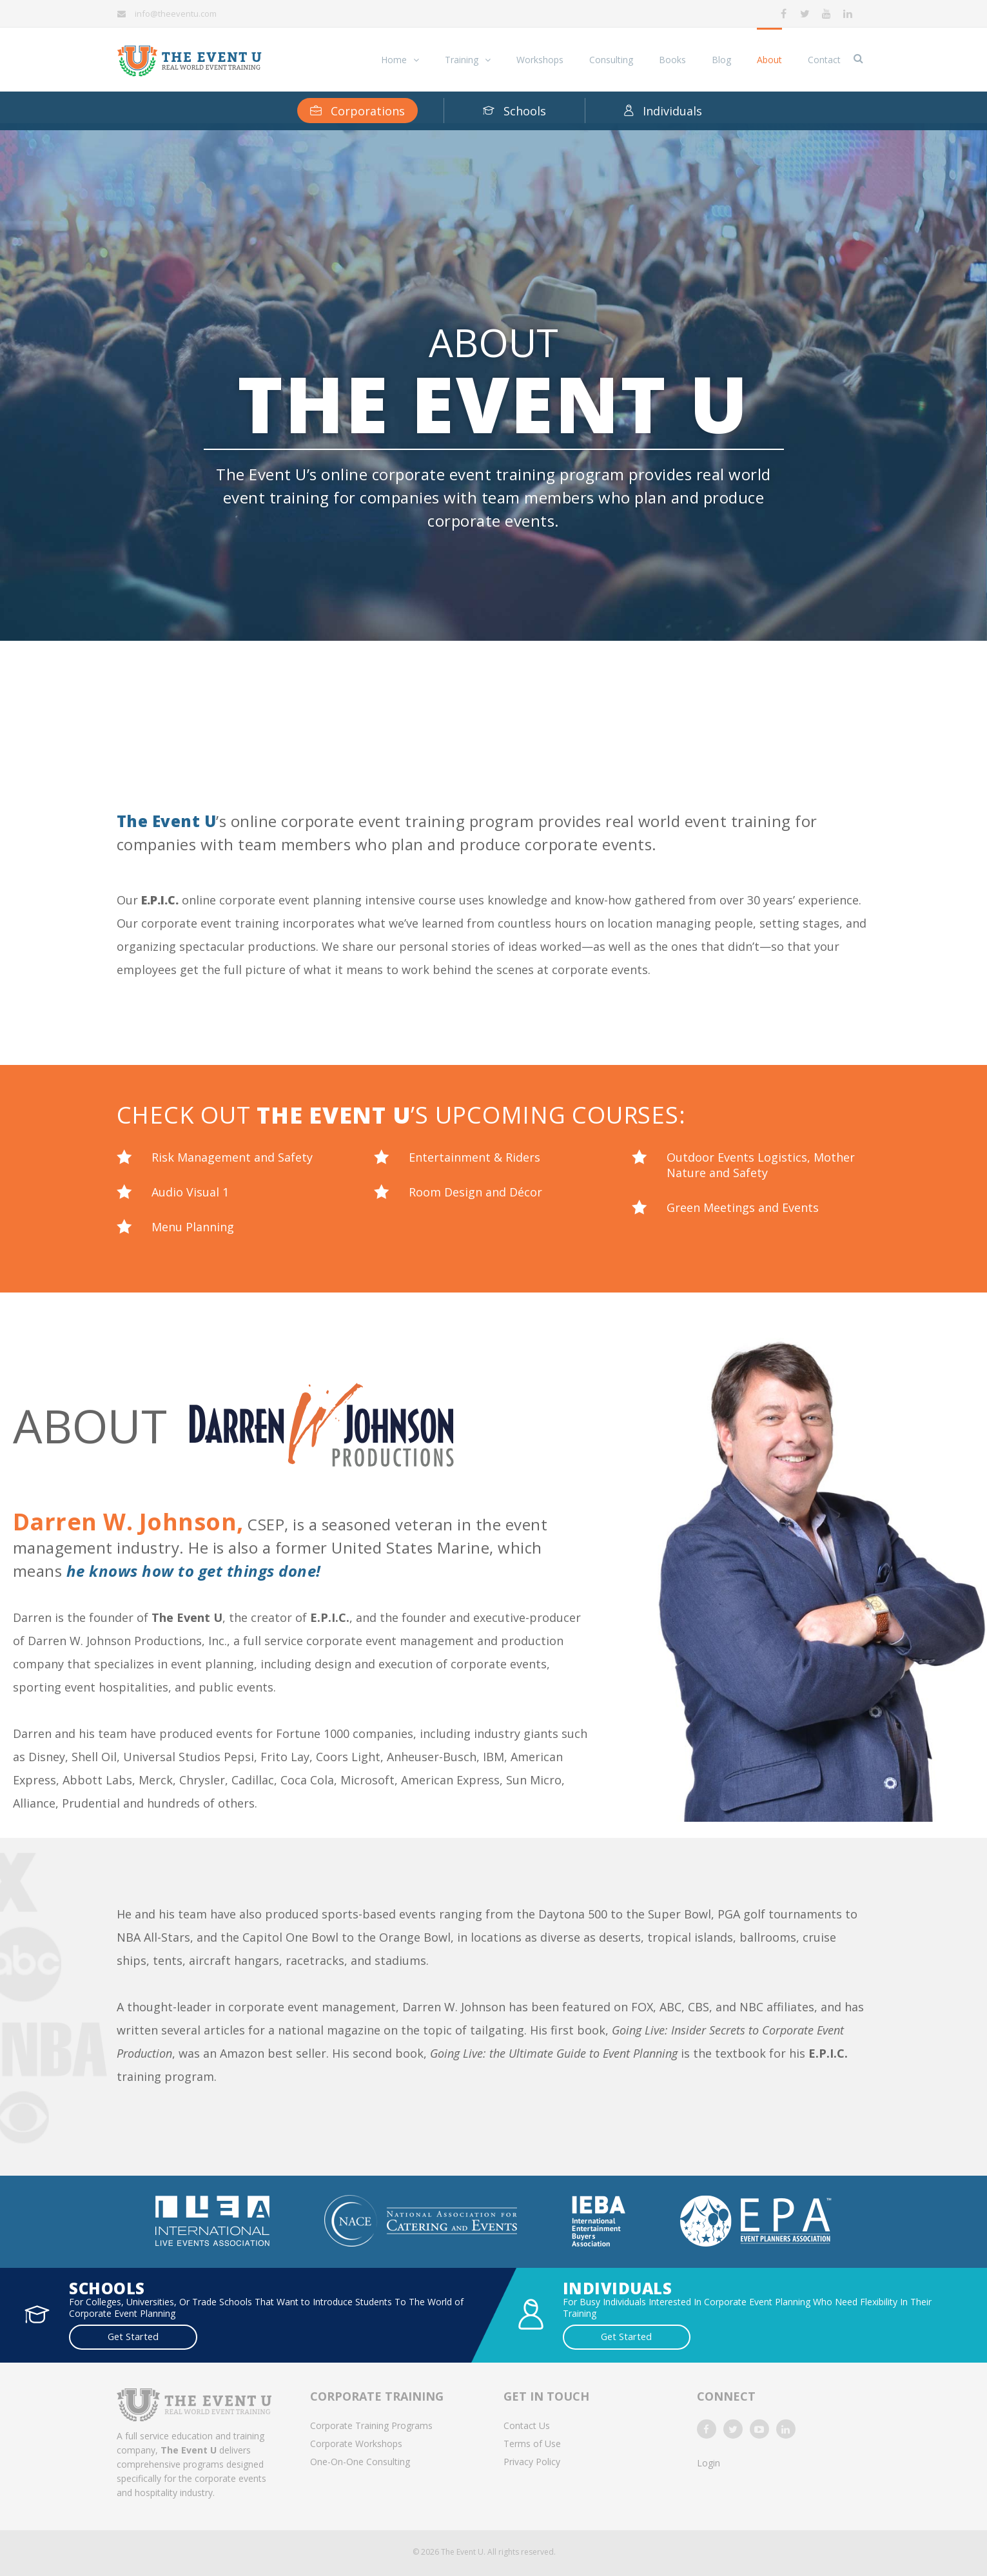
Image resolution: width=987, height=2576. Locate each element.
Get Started (108, 2336)
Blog (721, 60)
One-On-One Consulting (360, 2460)
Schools (514, 111)
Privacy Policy (531, 2460)
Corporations (357, 111)
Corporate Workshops (356, 2441)
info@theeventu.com (176, 13)
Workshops (539, 60)
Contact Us (526, 2423)
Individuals (663, 111)
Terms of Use (532, 2441)
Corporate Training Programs (371, 2423)
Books (672, 60)
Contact (824, 60)
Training (461, 60)
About (769, 60)
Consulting (611, 60)
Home (394, 60)
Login (708, 2461)
